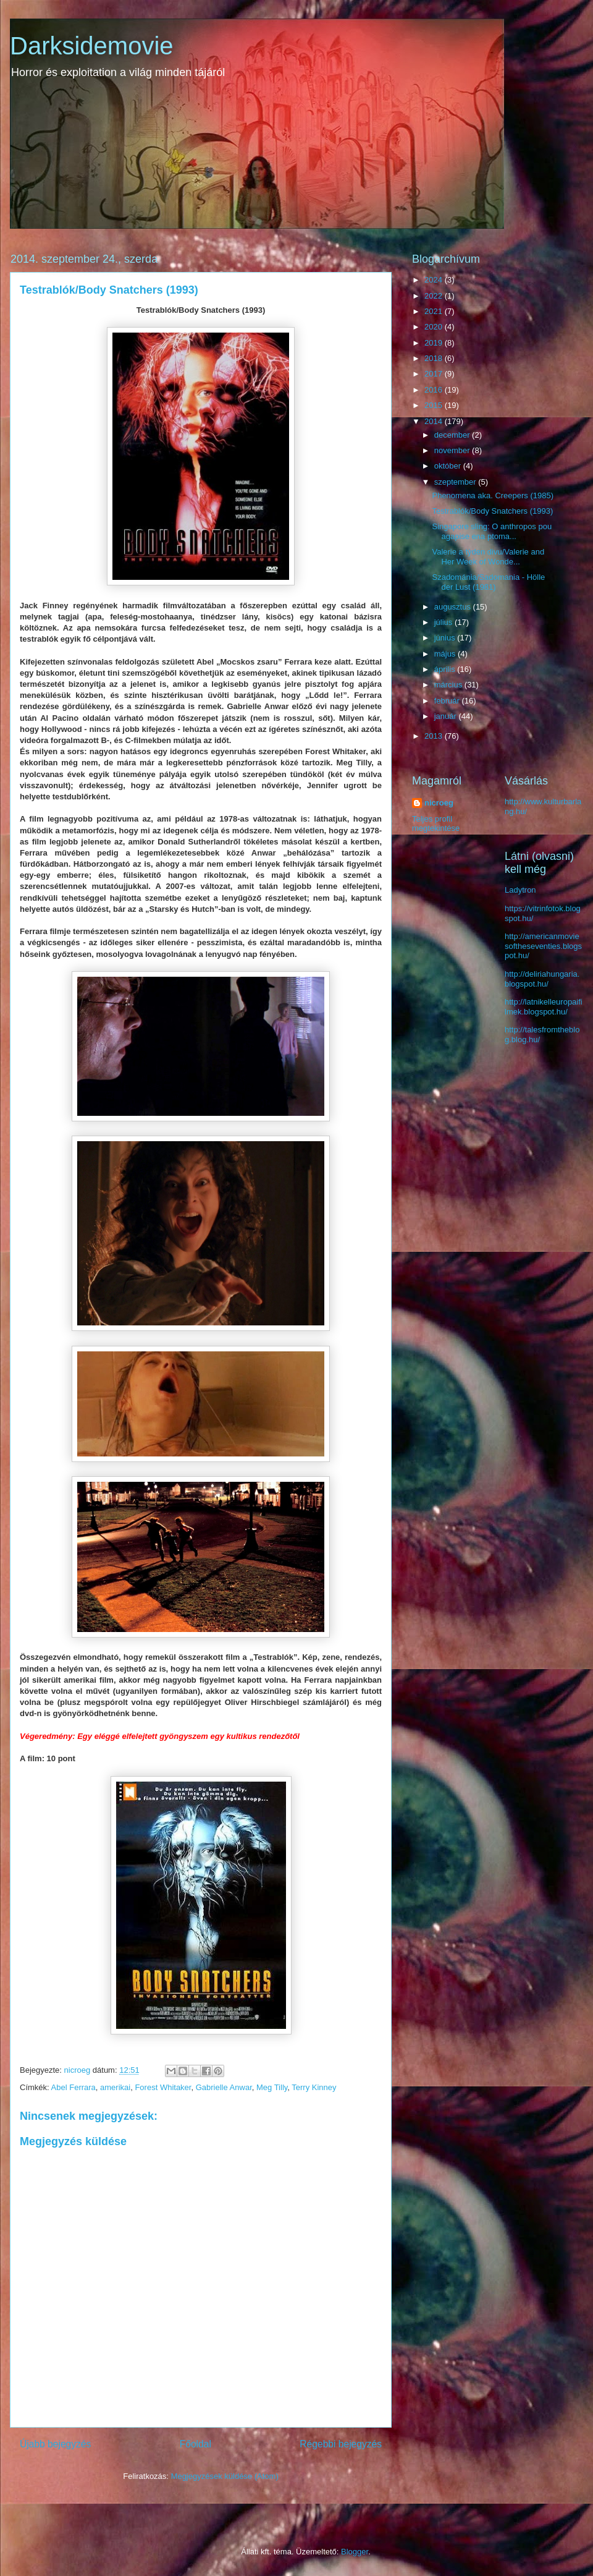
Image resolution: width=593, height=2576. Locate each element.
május (446, 653)
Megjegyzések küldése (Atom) (225, 2476)
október (448, 465)
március (449, 684)
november (453, 450)
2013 (434, 736)
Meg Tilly (271, 2087)
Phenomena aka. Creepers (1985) (492, 495)
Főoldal (195, 2444)
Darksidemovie (92, 45)
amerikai (115, 2087)
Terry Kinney (314, 2087)
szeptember (456, 482)
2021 (434, 311)
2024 (434, 279)
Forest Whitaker (163, 2087)
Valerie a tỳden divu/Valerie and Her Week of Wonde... (488, 556)
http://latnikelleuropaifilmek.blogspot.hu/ (543, 1006)
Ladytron (520, 890)
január (446, 716)
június (446, 637)
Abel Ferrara (73, 2087)
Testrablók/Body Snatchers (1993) (492, 511)
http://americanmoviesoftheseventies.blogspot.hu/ (543, 946)
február (448, 700)
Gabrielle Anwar (224, 2087)
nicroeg (438, 802)
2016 (434, 389)
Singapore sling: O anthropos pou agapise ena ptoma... (492, 531)
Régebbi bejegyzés (341, 2444)
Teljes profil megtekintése (436, 823)
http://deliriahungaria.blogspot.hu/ (542, 978)
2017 (434, 373)
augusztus (453, 606)
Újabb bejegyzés (55, 2444)
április (446, 669)
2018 (434, 358)
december (453, 435)
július (444, 622)
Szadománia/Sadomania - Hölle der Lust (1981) (488, 582)
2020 (434, 326)
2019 (434, 342)
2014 (434, 421)
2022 (434, 295)
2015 (434, 405)
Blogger (354, 2551)
